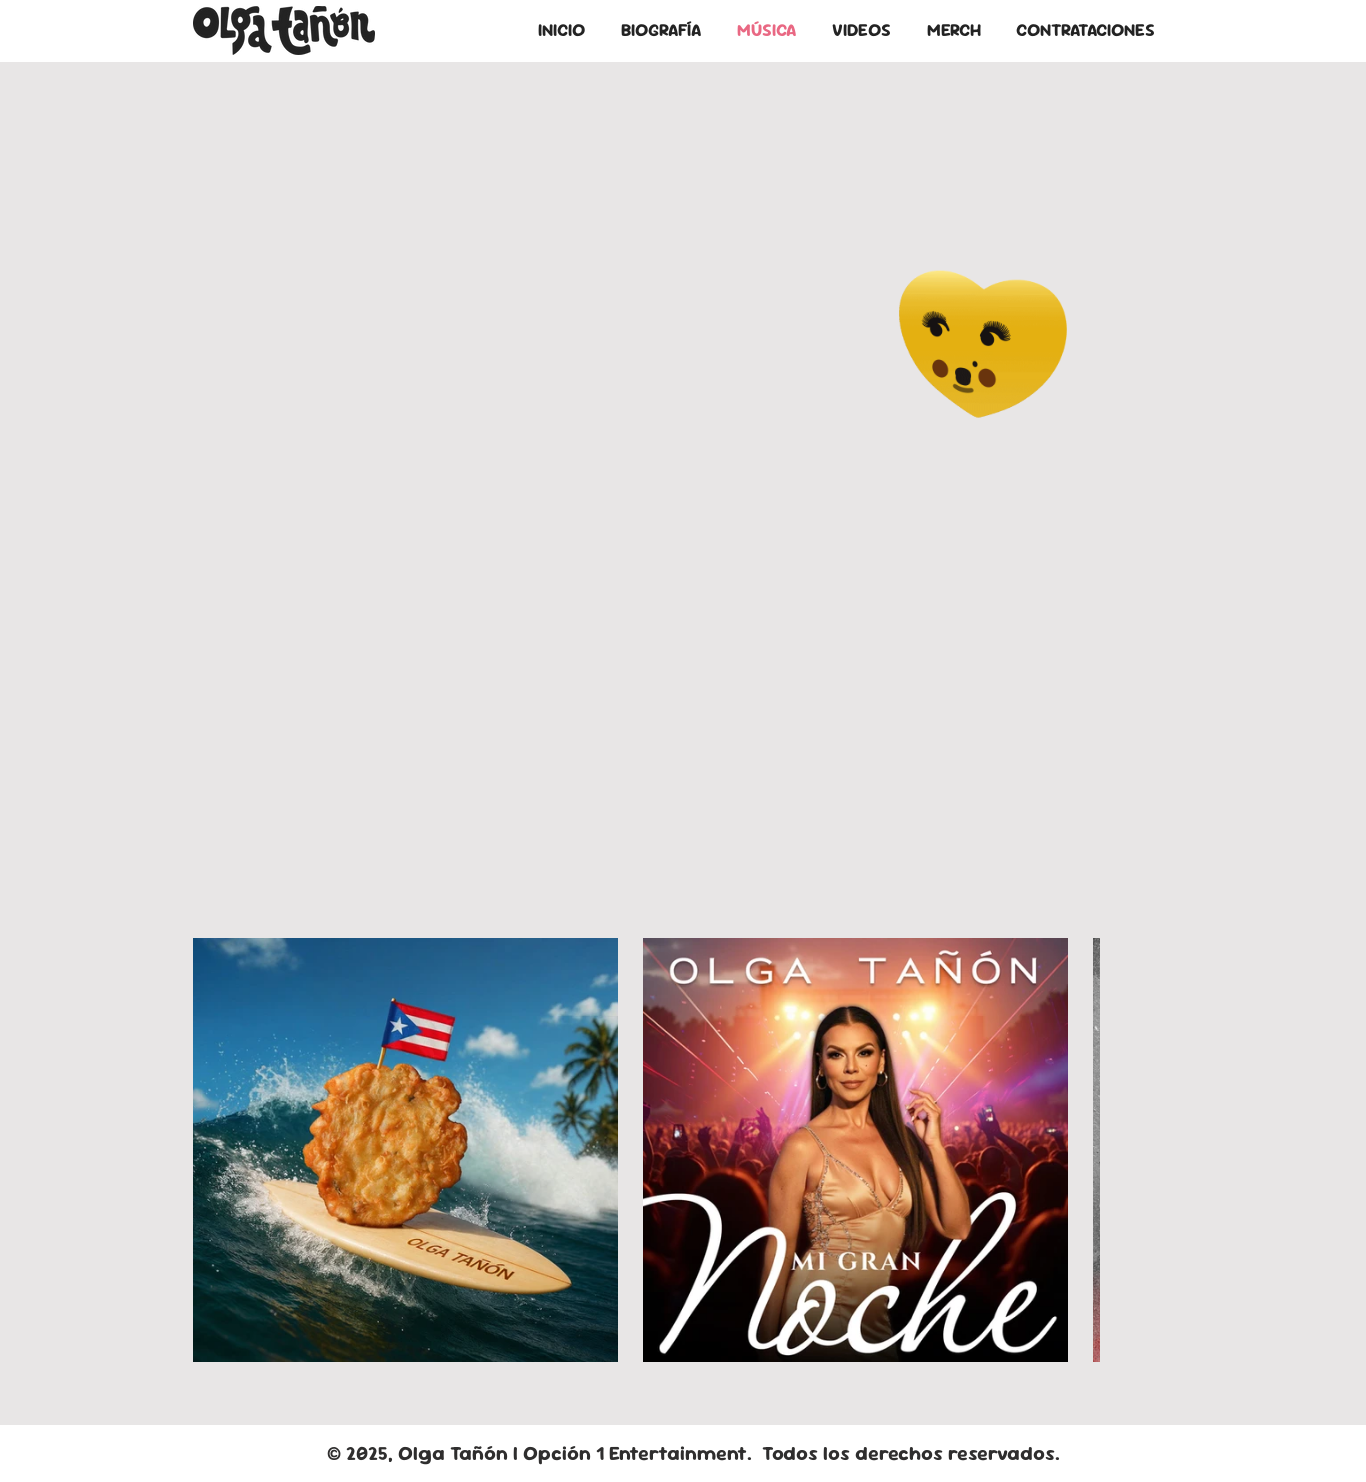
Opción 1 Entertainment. (642, 1453)
